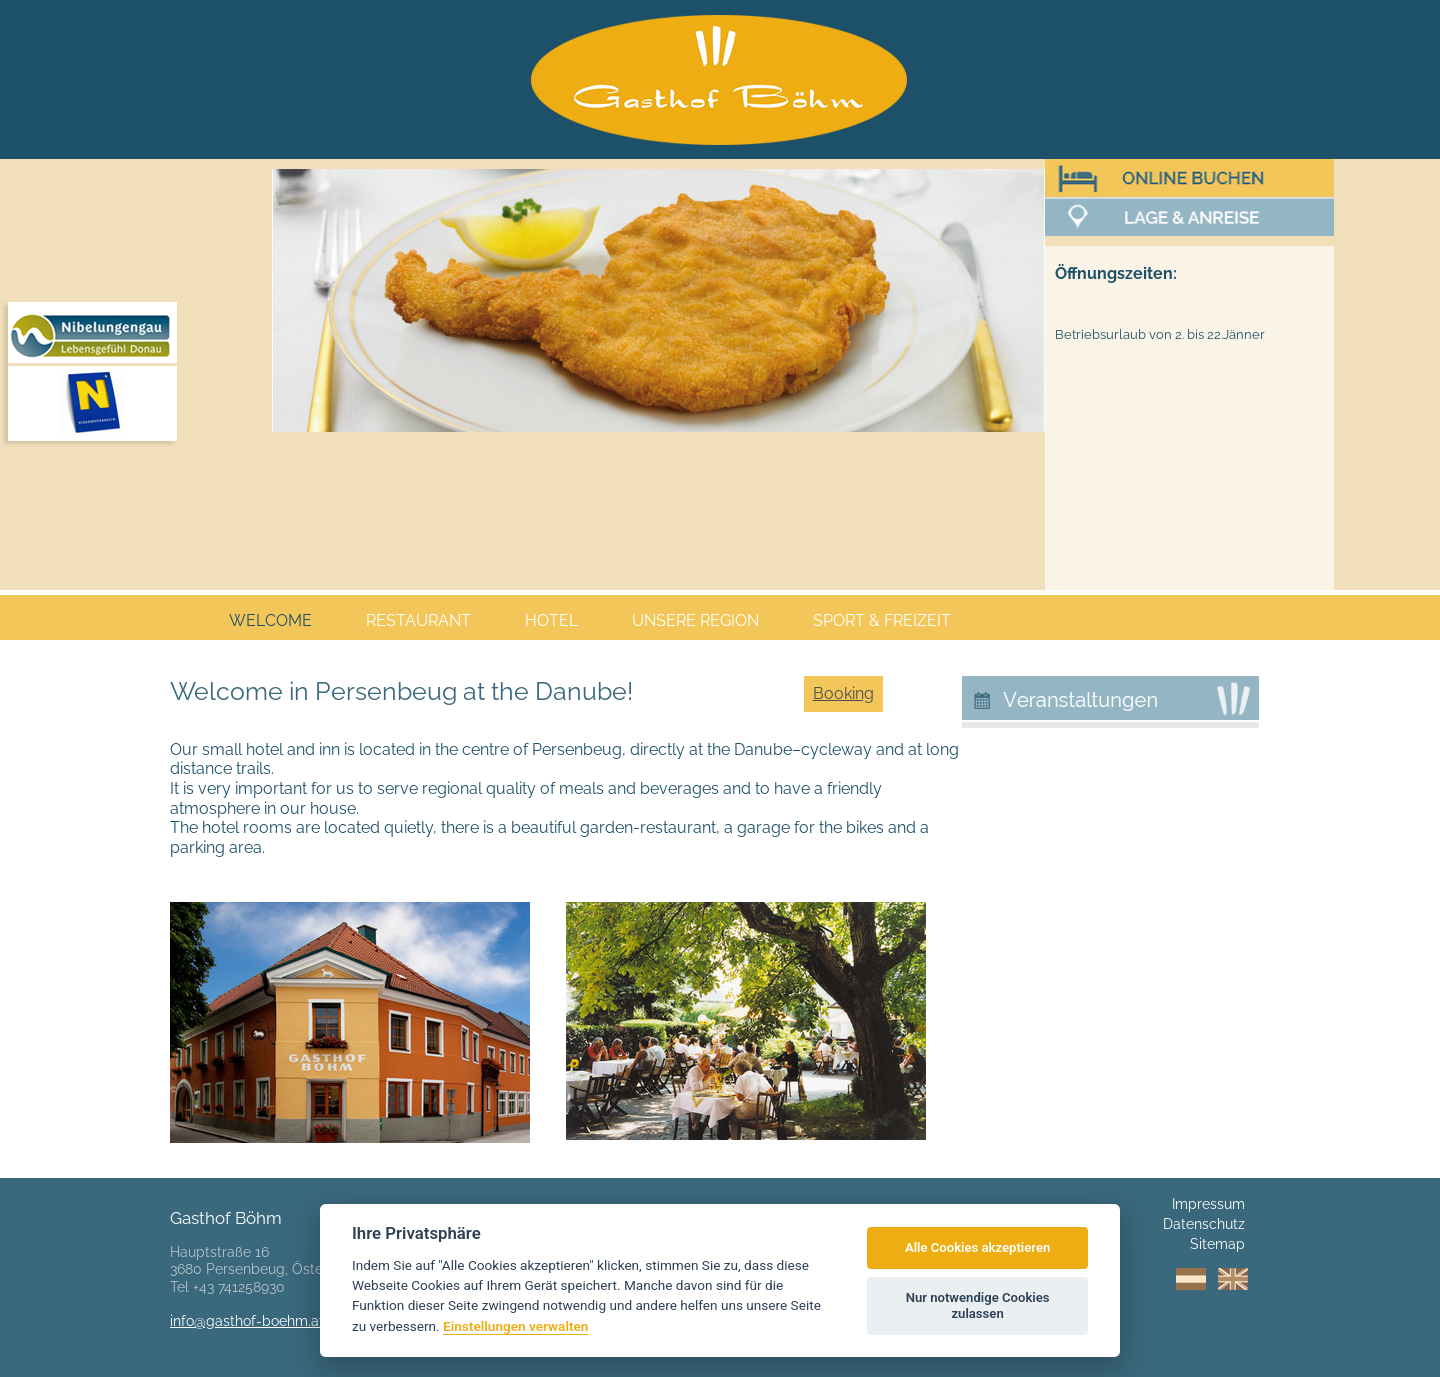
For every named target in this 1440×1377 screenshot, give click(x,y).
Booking (843, 693)
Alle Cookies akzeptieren (977, 1247)
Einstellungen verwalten (515, 1326)
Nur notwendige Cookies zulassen (978, 1305)
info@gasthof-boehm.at (247, 1321)
